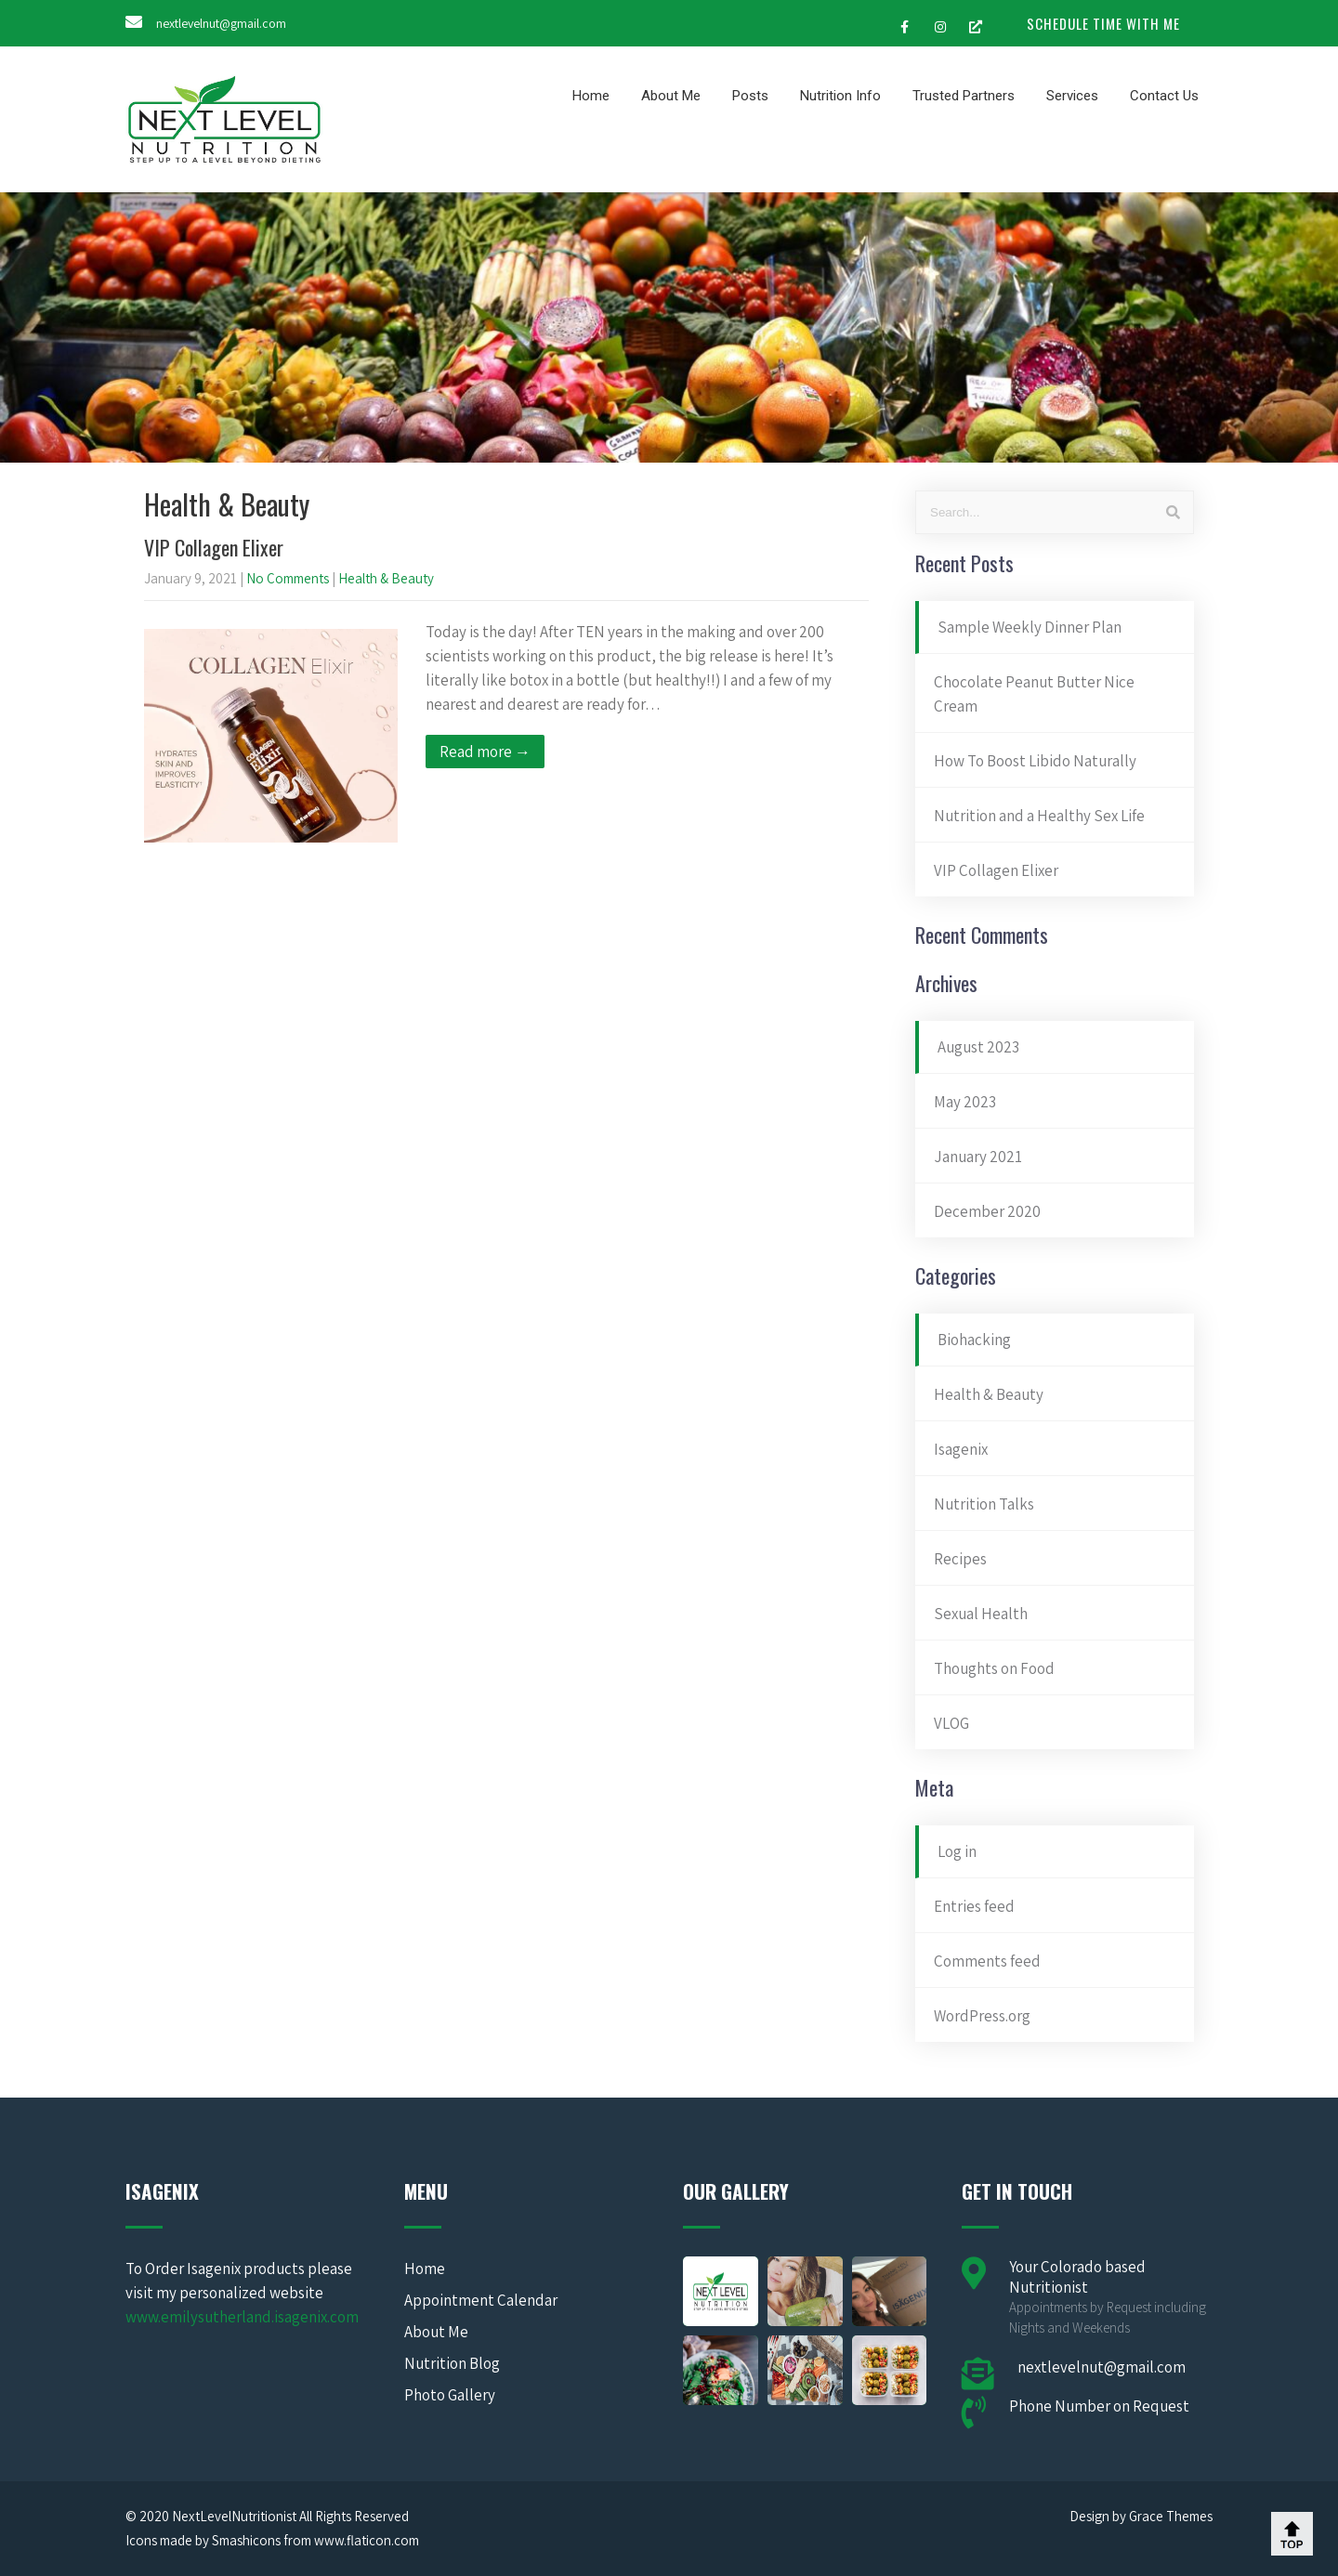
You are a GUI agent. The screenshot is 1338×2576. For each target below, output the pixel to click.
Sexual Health (981, 1613)
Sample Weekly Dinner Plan (1030, 627)
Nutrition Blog (452, 2363)
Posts (750, 95)
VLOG (951, 1723)
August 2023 (978, 1047)
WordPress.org (982, 2016)
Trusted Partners (963, 95)
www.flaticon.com (366, 2540)
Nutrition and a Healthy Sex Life (1039, 815)
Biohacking (974, 1339)
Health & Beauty (386, 578)
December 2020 (987, 1211)
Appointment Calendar (481, 2300)
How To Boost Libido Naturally (1035, 761)
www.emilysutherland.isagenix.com (242, 2317)
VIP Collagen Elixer (213, 547)
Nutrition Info (840, 95)
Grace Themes (1171, 2516)
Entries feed (974, 1906)
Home (591, 95)
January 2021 (978, 1156)
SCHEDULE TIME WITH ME (1103, 23)
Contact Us (1164, 95)
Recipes (960, 1559)
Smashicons (246, 2540)
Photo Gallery (449, 2395)
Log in (957, 1851)
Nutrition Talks (984, 1504)
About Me (671, 95)
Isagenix (961, 1449)
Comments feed (987, 1961)
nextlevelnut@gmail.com (221, 23)
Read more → (485, 751)
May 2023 (965, 1102)
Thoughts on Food (994, 1668)
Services (1072, 95)
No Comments (287, 578)
